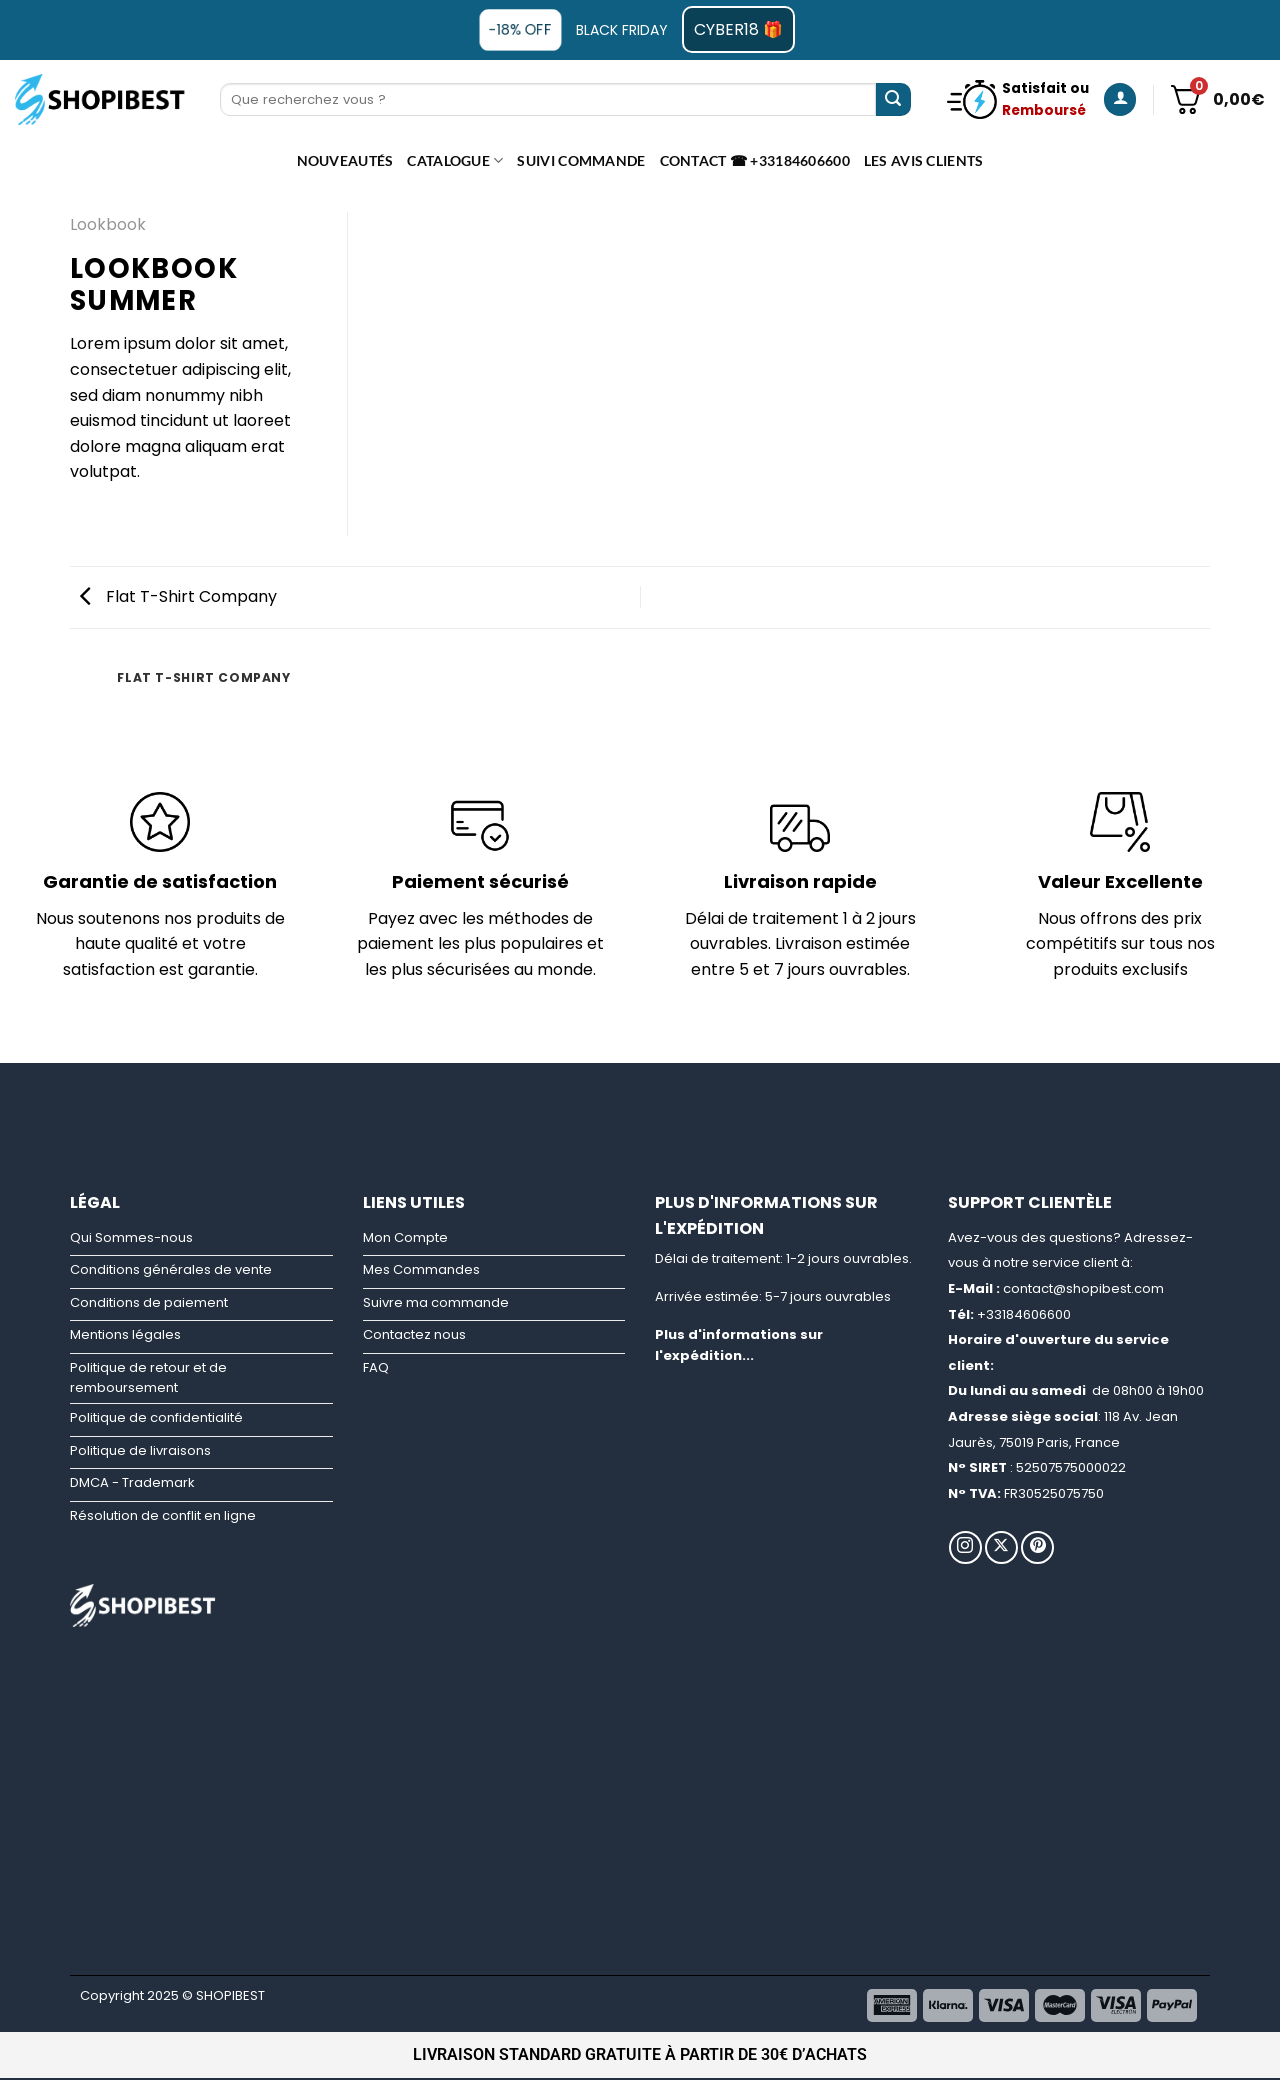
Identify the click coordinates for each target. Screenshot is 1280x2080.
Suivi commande (581, 160)
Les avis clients (924, 160)
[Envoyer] (893, 100)
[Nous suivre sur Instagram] (965, 1547)
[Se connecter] (1120, 99)
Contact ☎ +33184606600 (755, 160)
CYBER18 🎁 (738, 29)
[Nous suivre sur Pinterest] (1037, 1547)
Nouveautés (345, 160)
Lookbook (108, 224)
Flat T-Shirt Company (178, 596)
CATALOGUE (455, 160)
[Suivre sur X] (1001, 1547)
